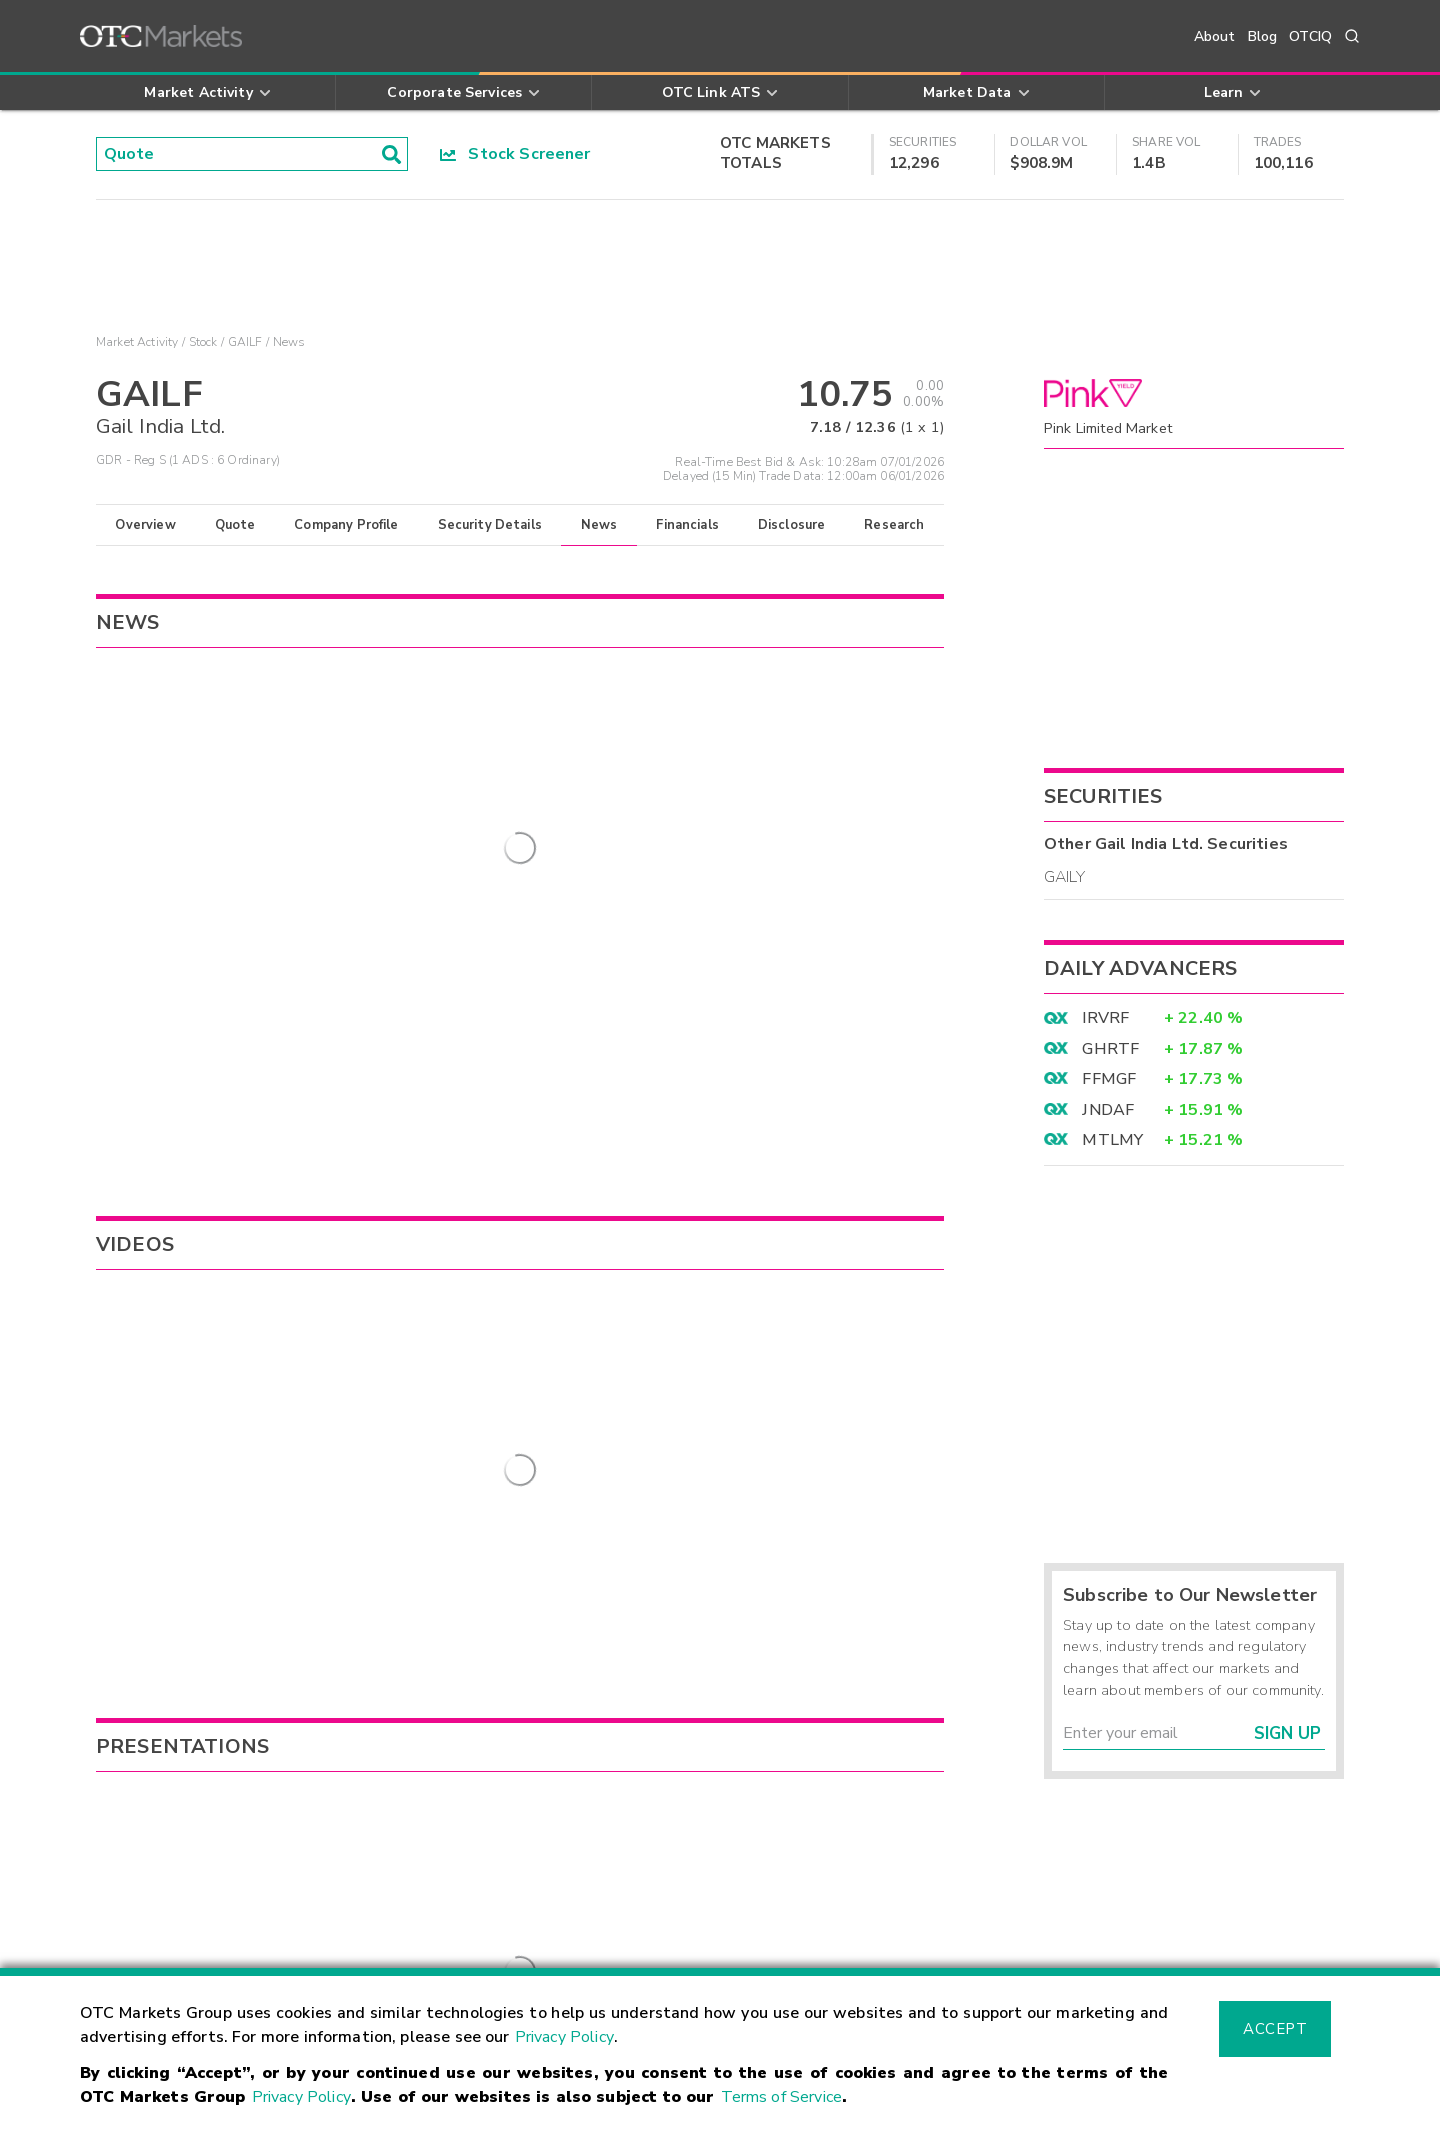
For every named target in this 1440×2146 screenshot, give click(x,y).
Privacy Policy (564, 2037)
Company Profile (346, 525)
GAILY (1064, 877)
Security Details (490, 525)
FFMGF (1109, 1079)
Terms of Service (781, 2097)
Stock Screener (515, 154)
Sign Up (1287, 1733)
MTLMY (1112, 1140)
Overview (145, 525)
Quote (235, 525)
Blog (1263, 36)
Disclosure (792, 525)
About (1215, 36)
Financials (687, 525)
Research (894, 525)
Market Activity (137, 342)
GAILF (245, 342)
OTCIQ (1310, 36)
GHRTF (1110, 1049)
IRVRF (1105, 1018)
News (599, 525)
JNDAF (1108, 1110)
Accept (1275, 2029)
